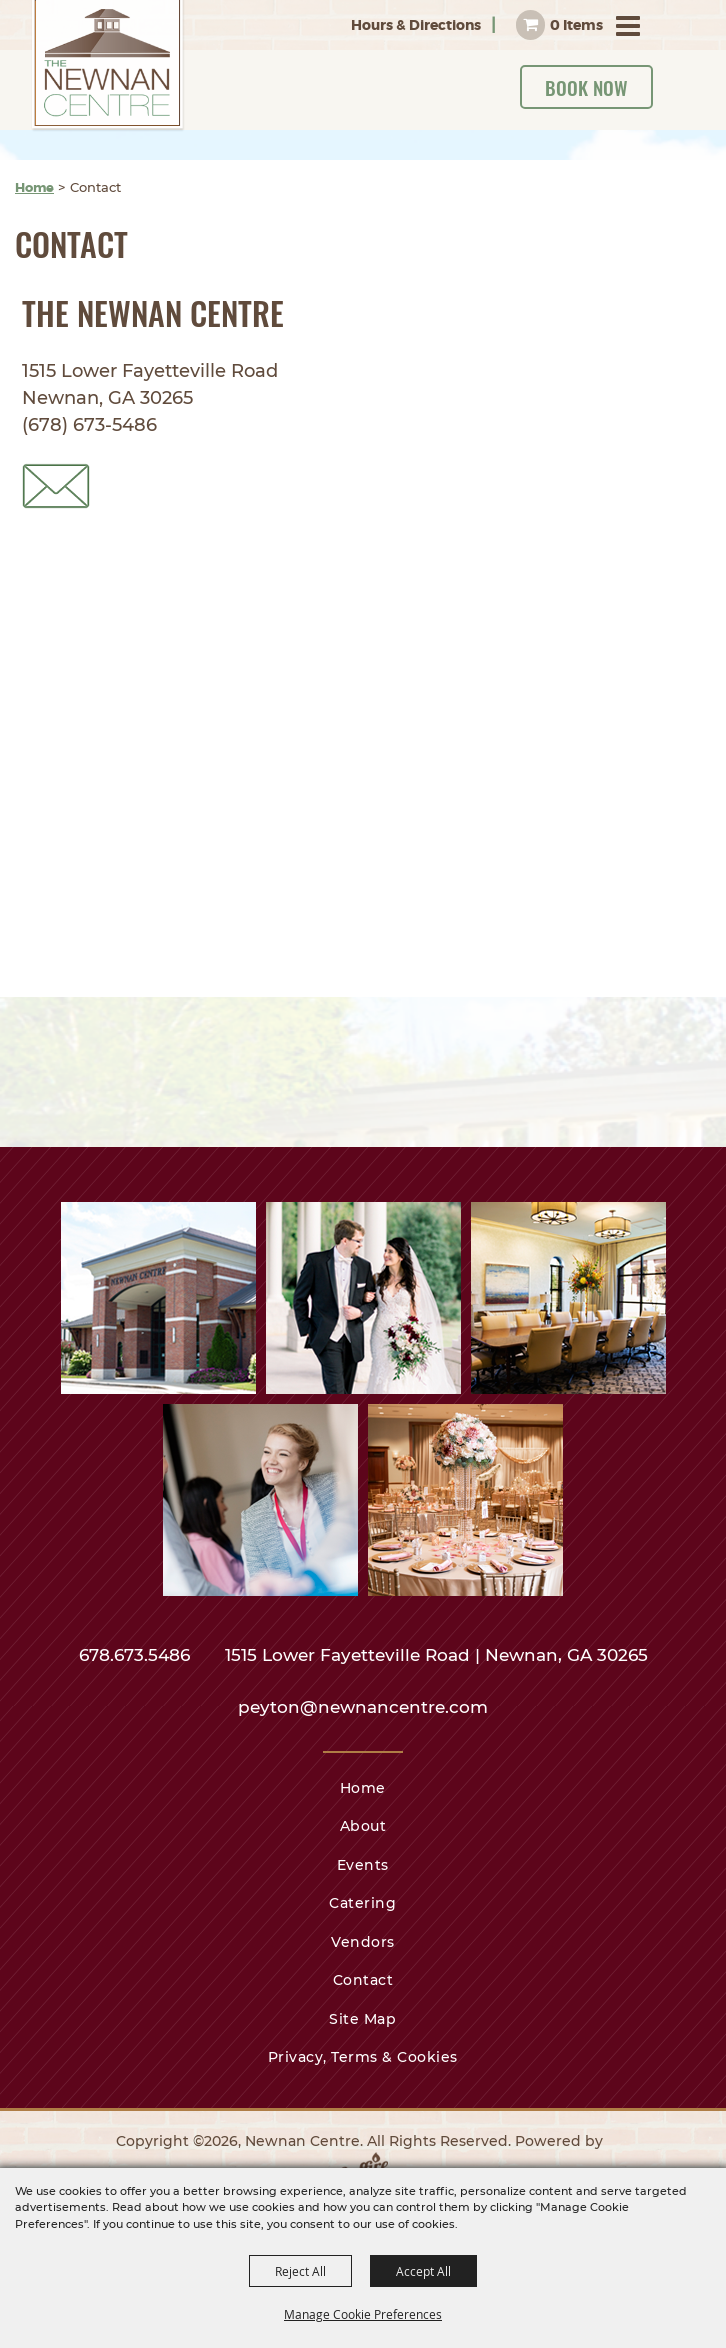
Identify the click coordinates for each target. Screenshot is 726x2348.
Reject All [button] (300, 2271)
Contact (363, 1980)
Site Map (362, 2019)
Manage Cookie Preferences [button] (363, 2314)
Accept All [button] (423, 2271)
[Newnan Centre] (108, 66)
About (363, 1826)
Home (34, 187)
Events (363, 1865)
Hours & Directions (416, 25)
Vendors (363, 1942)
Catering (362, 1903)
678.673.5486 (137, 1655)
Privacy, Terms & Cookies (363, 2057)
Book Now (586, 87)
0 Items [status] (576, 25)
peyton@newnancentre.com (363, 1707)
